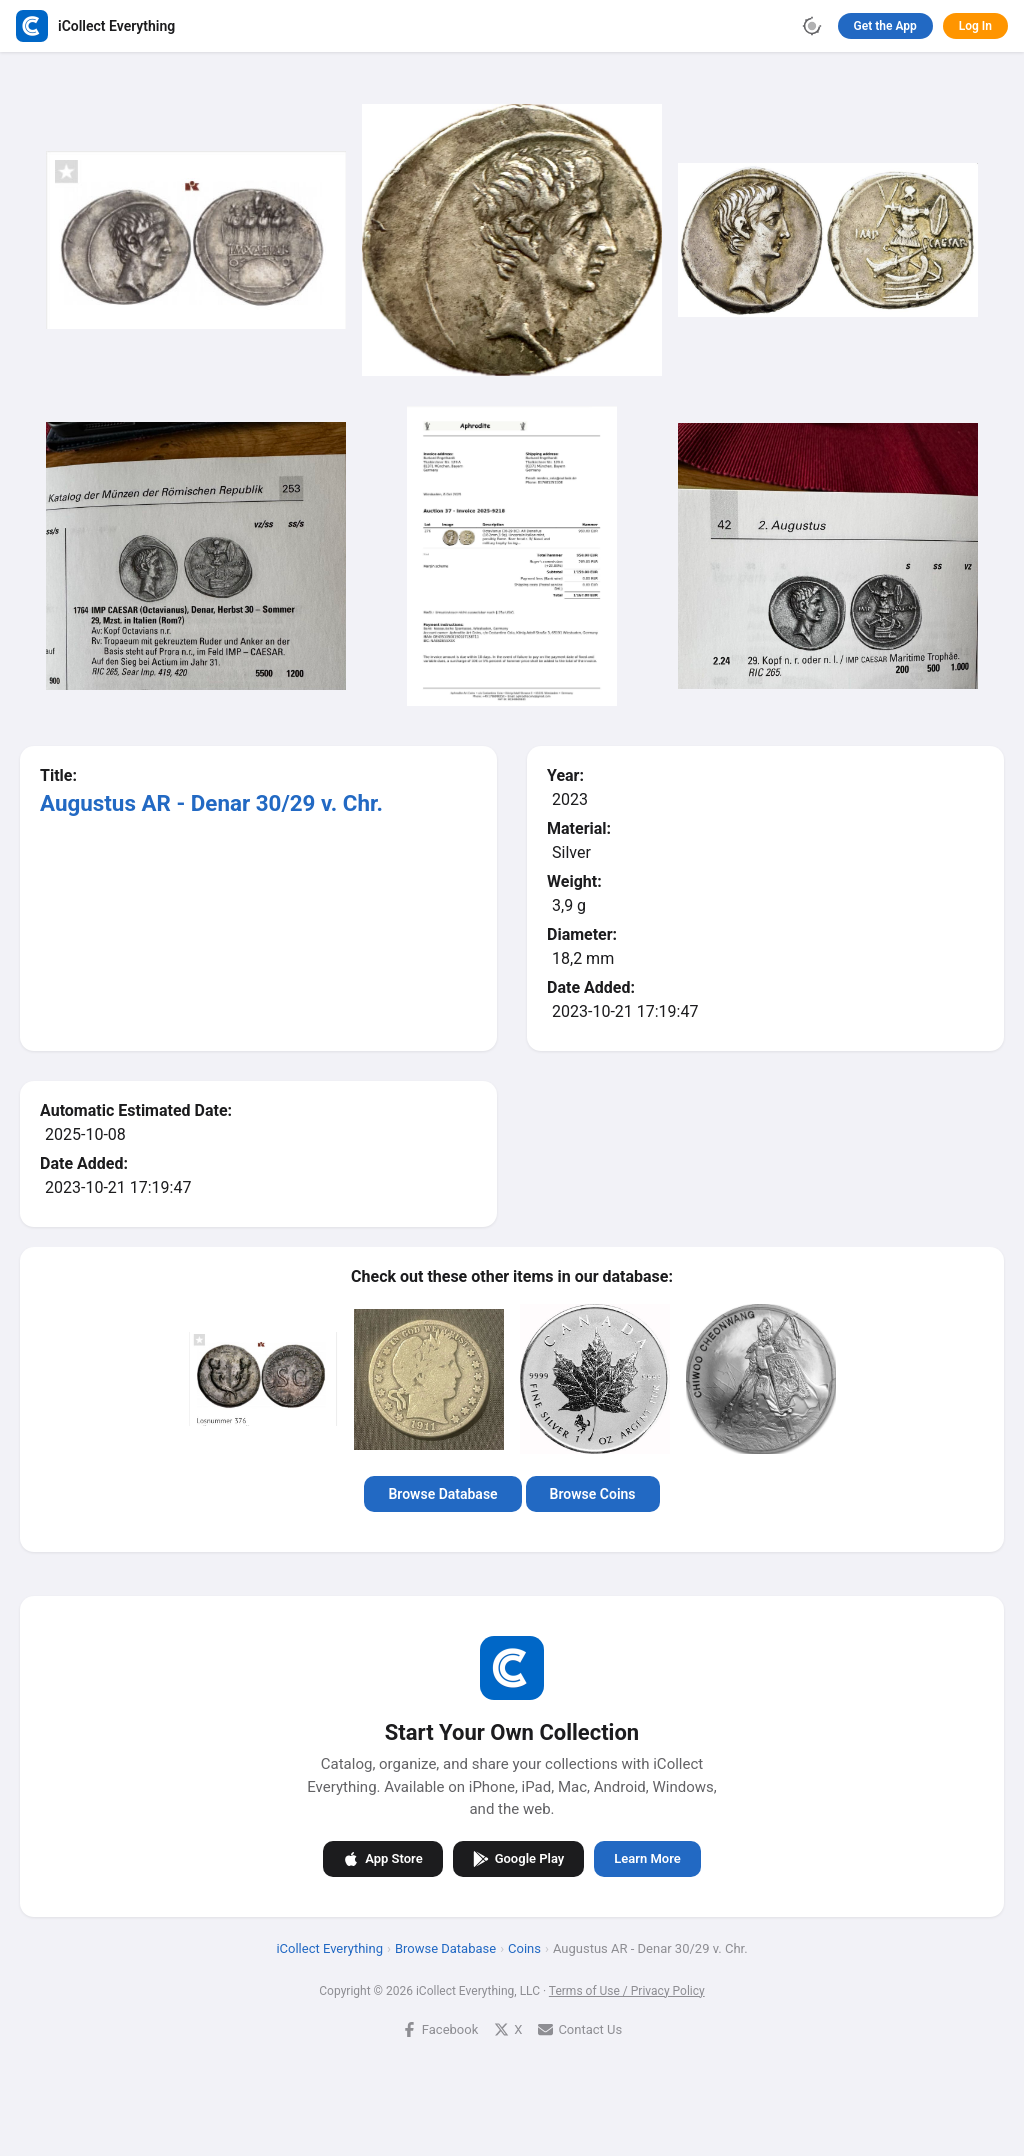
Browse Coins (593, 1494)
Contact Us (580, 2029)
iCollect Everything (329, 1948)
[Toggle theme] (812, 26)
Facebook (440, 2029)
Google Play (519, 1859)
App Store (382, 1859)
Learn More (647, 1858)
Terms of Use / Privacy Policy (627, 1991)
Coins (524, 1948)
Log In (975, 26)
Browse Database (442, 1494)
